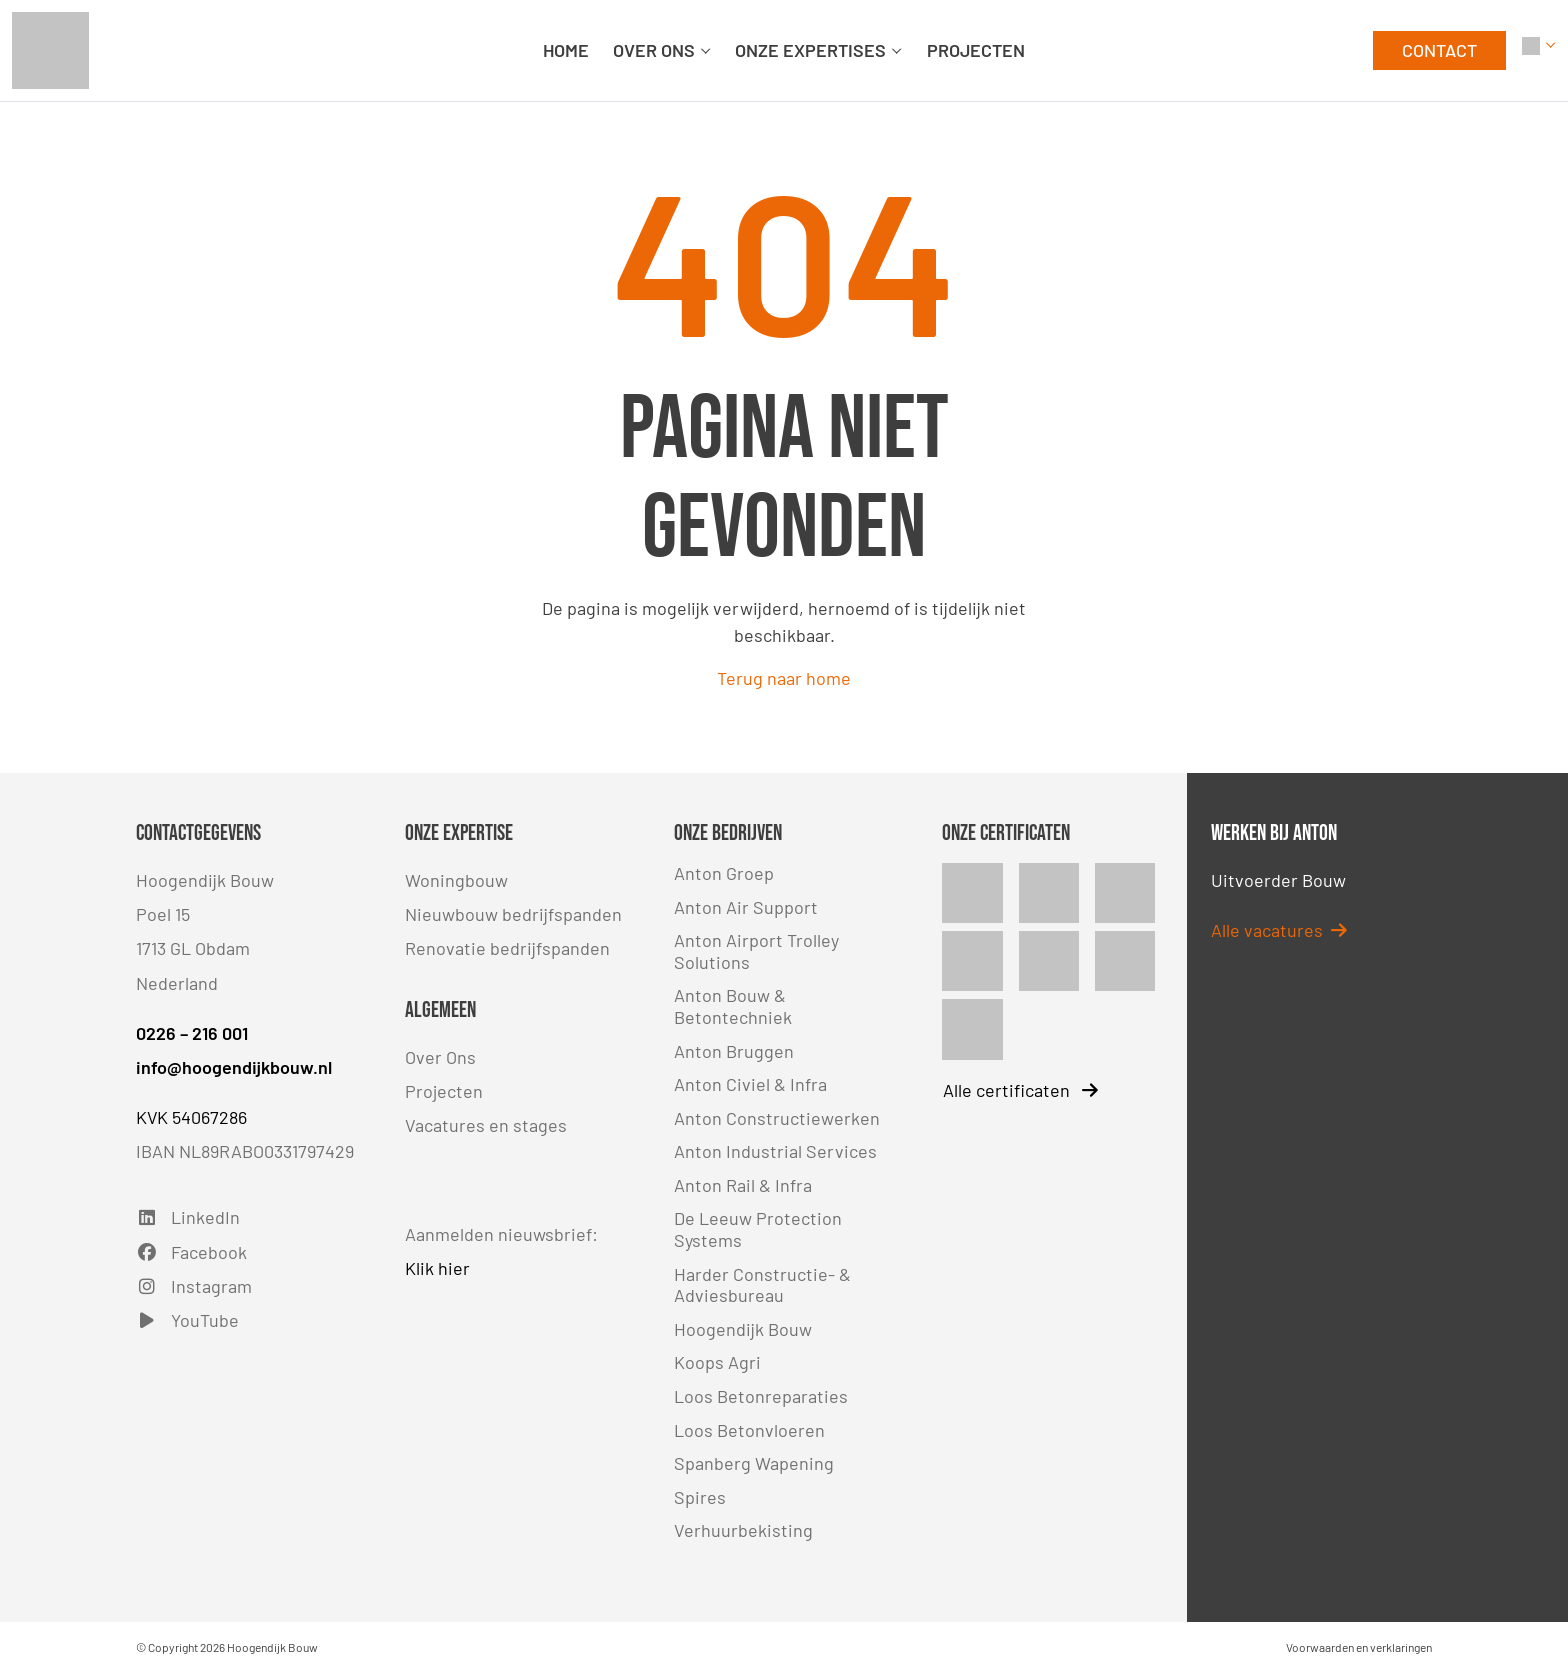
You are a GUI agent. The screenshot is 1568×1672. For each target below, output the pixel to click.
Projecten (444, 1091)
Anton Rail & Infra (743, 1185)
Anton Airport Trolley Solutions (756, 951)
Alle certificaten (1020, 1090)
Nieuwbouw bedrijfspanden (513, 914)
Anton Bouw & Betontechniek (733, 1006)
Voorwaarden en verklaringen (1359, 1647)
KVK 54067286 (191, 1117)
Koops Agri (717, 1362)
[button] (1539, 50)
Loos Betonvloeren (749, 1430)
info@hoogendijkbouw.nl (234, 1067)
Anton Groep (724, 873)
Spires (700, 1497)
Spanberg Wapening (754, 1463)
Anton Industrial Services (775, 1151)
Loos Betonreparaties (761, 1396)
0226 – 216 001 (192, 1033)
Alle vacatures (1279, 930)
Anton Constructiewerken (777, 1118)
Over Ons (440, 1057)
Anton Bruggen (734, 1051)
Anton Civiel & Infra (750, 1084)
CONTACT (1439, 50)
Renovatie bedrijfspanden (507, 948)
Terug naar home (784, 678)
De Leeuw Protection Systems (758, 1229)
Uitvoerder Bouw (1278, 880)
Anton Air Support (746, 907)
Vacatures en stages (486, 1125)
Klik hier (437, 1268)
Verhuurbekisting (743, 1530)
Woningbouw (456, 880)
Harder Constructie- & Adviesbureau (762, 1285)
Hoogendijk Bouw (743, 1329)
